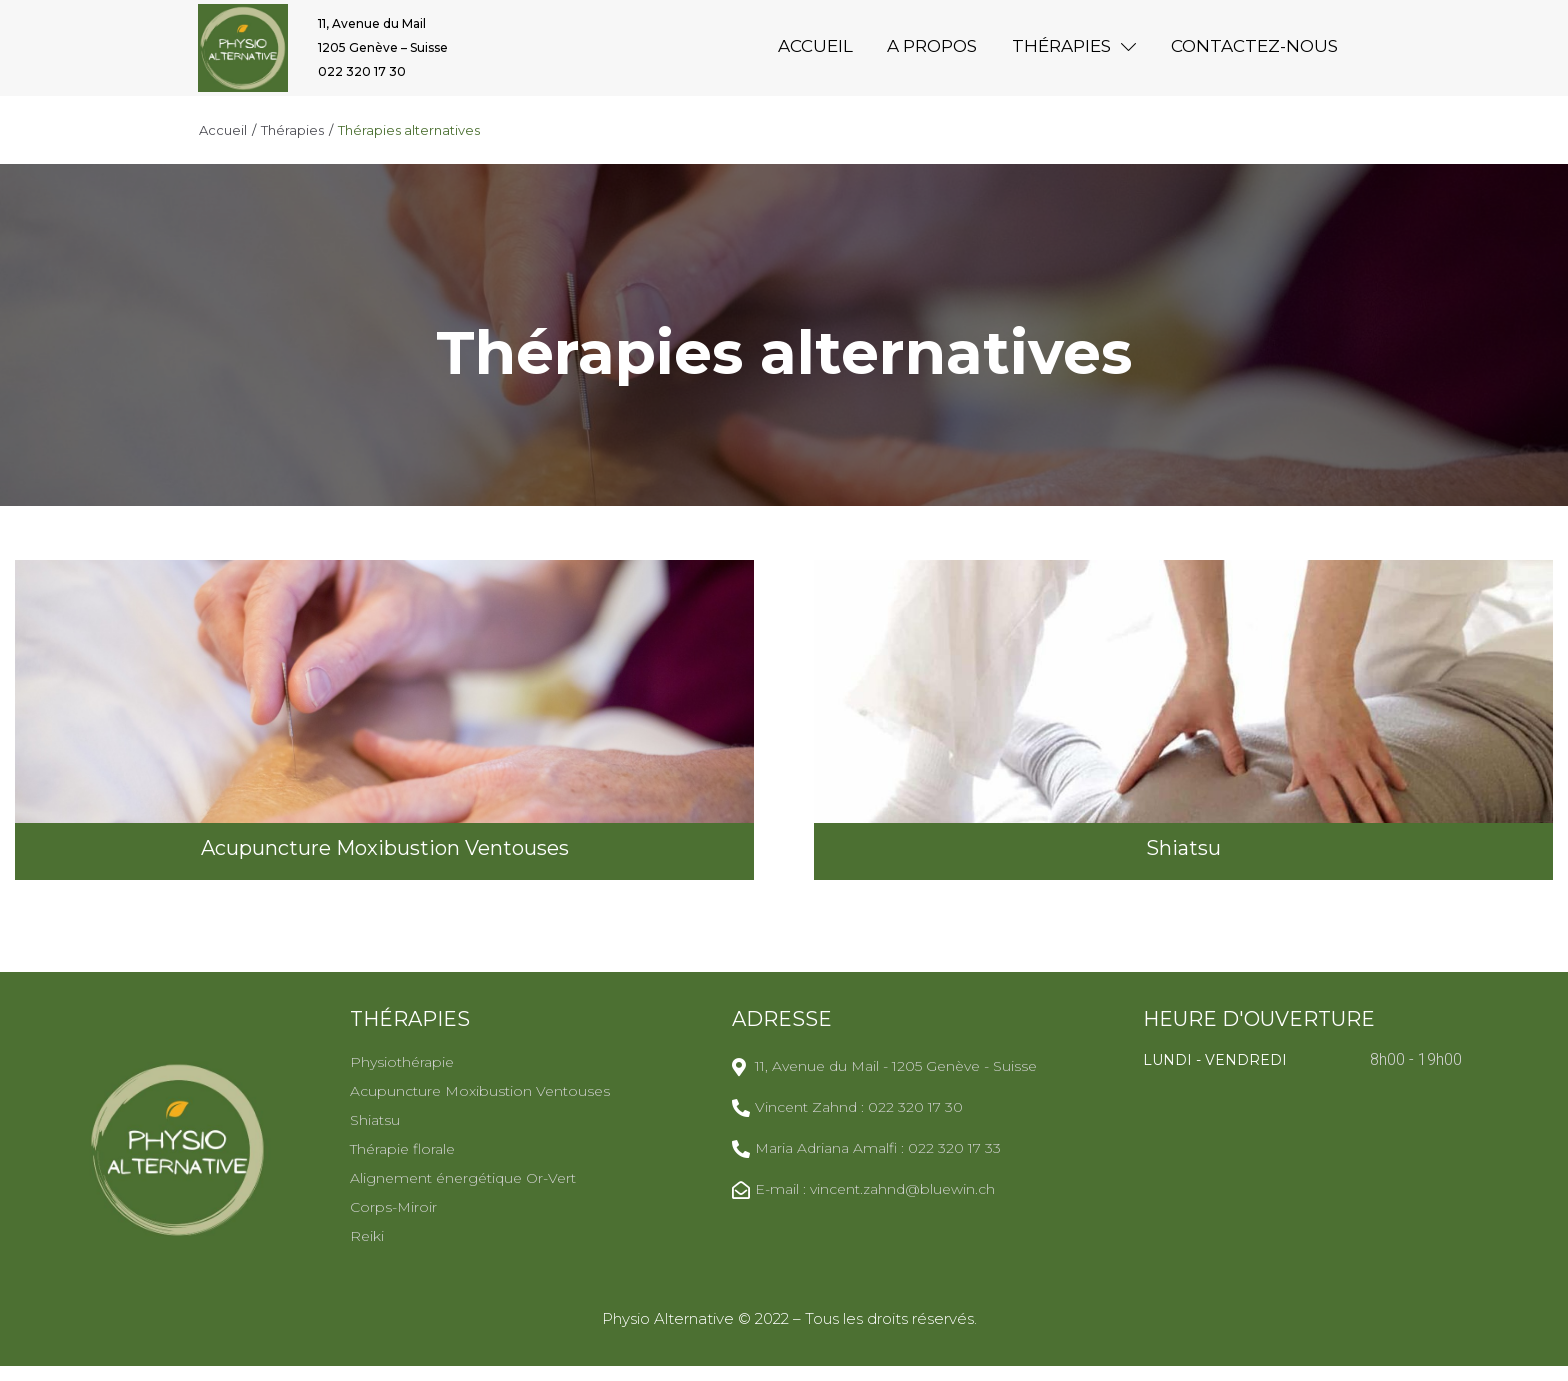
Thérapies (292, 146)
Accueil (223, 146)
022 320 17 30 (362, 79)
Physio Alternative (670, 1333)
